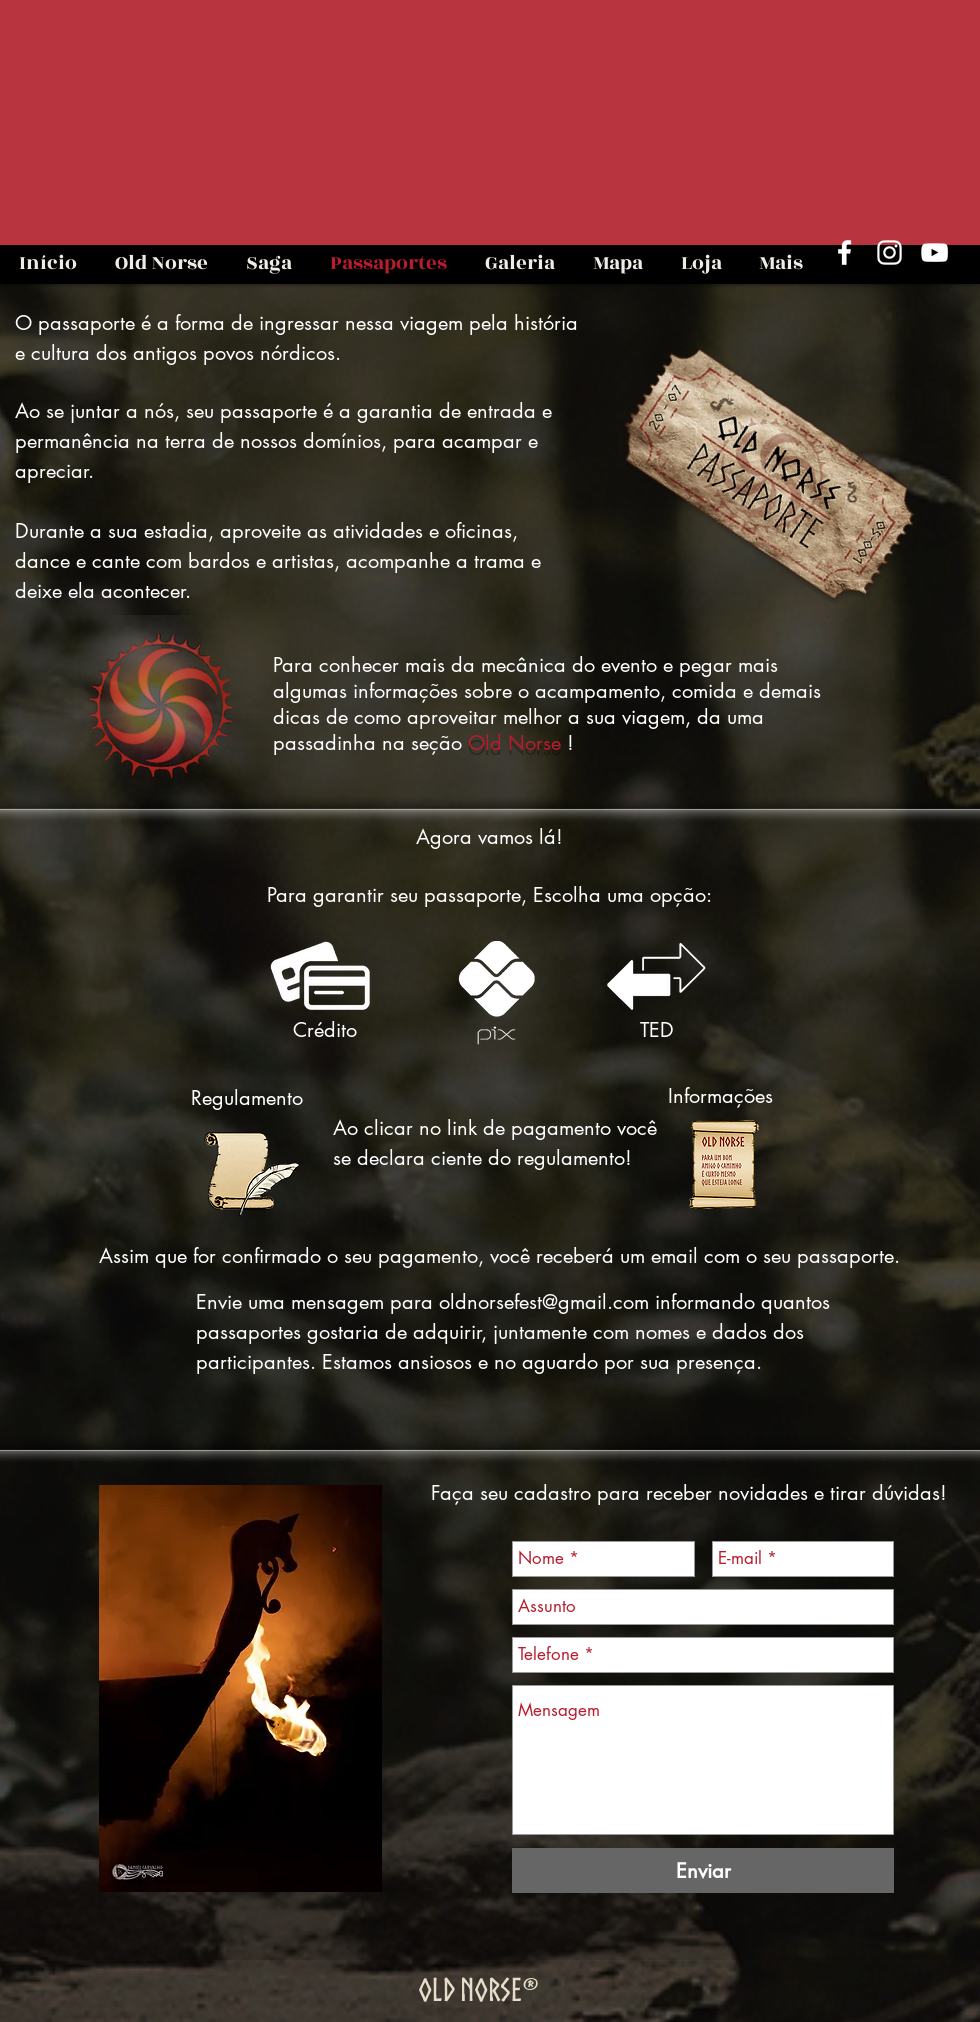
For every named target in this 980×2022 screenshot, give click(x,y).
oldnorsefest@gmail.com (544, 1302)
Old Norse (514, 743)
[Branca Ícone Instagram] (889, 252)
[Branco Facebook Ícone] (844, 252)
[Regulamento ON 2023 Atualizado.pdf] (250, 1174)
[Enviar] (703, 1870)
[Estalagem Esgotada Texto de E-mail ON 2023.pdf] (723, 1168)
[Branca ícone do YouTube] (934, 252)
